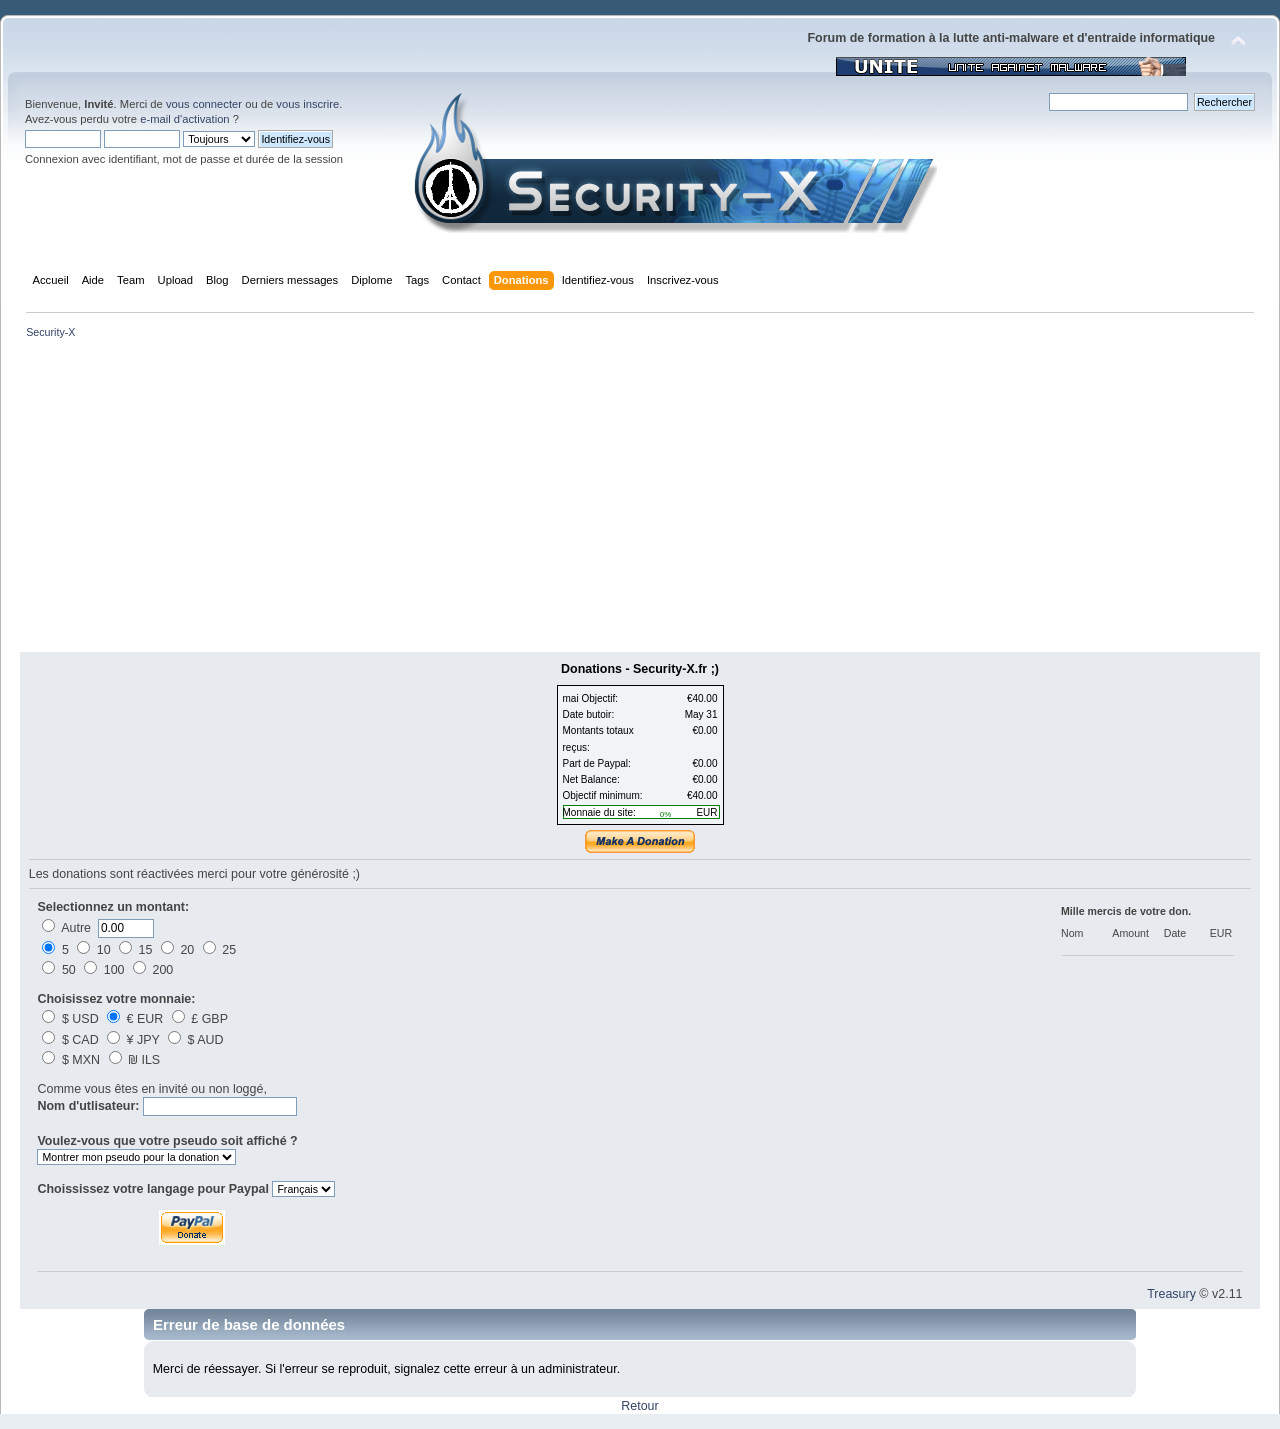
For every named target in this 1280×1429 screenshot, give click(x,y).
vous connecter (204, 104)
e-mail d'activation (184, 119)
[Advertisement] (640, 502)
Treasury (1171, 1294)
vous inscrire (307, 104)
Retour (639, 1406)
